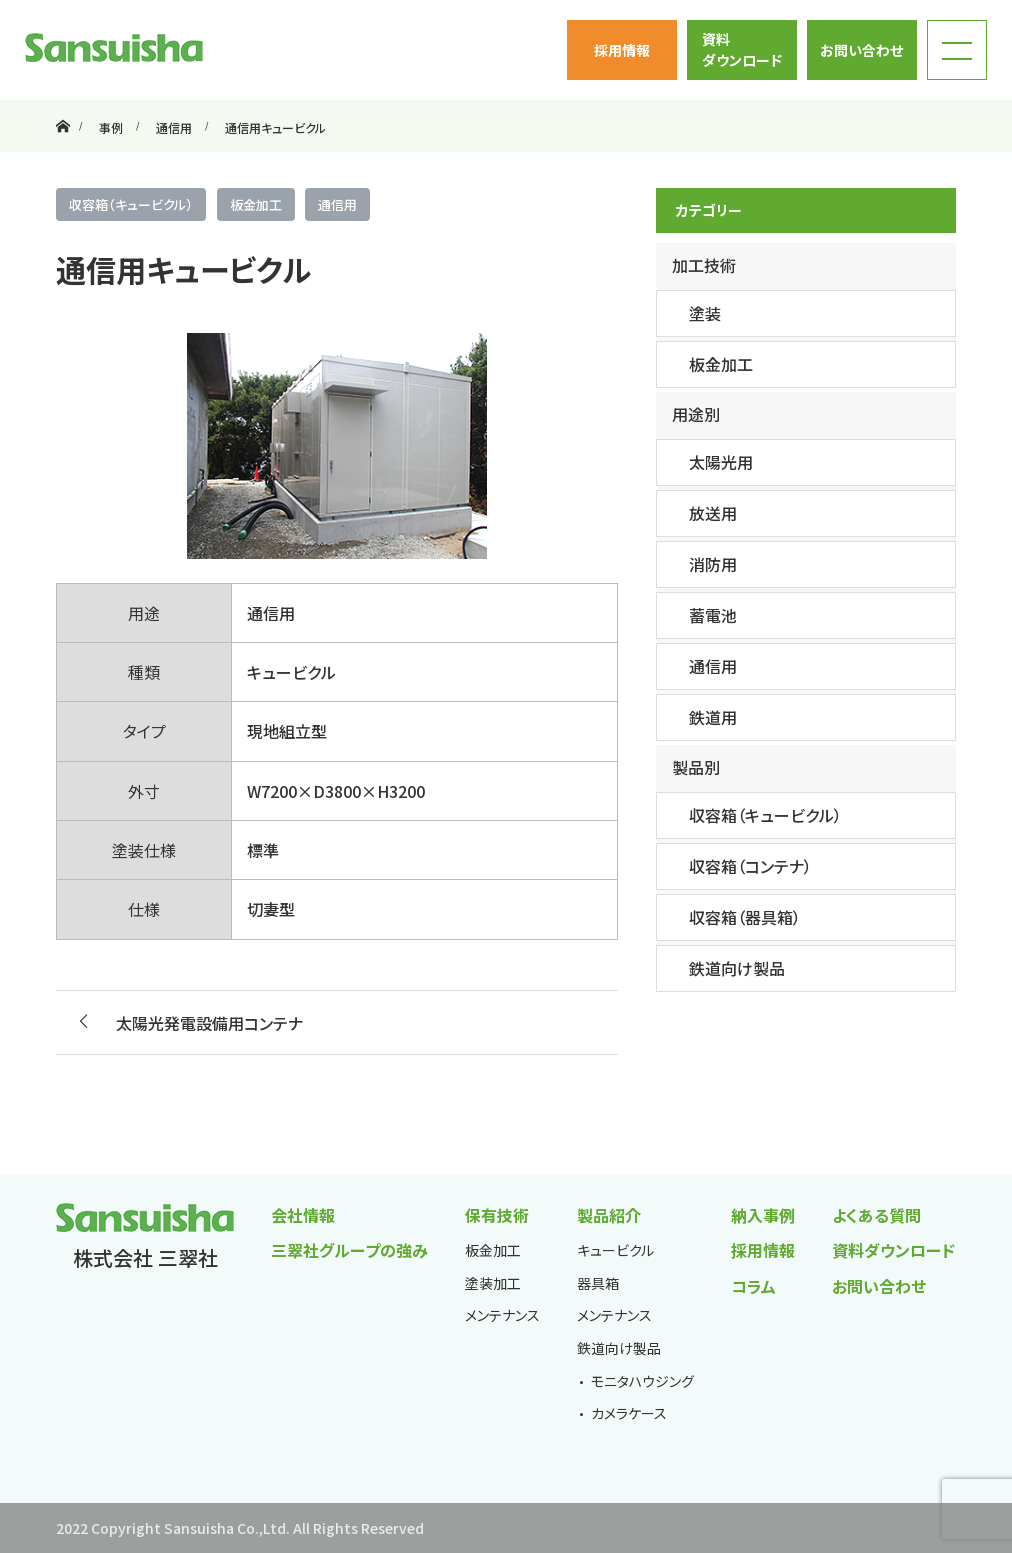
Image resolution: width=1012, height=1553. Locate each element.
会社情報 (303, 1215)
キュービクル (615, 1250)
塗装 (705, 313)
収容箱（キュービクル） (131, 204)
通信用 (337, 204)
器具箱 (598, 1283)
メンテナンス (502, 1315)
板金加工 (256, 204)
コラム (753, 1286)
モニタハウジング (642, 1381)
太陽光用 (721, 462)
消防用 (713, 564)
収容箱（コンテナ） (750, 866)
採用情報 (622, 50)
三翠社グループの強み (349, 1250)
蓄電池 (713, 615)
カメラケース (629, 1413)
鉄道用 (713, 717)
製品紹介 (609, 1215)
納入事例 (763, 1215)
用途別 (696, 414)
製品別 (696, 767)
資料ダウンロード (742, 49)
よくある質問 (876, 1215)
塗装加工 (493, 1283)
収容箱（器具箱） (745, 917)
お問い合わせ (861, 50)
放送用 (713, 513)
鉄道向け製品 (737, 968)
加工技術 (704, 265)
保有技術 (497, 1215)
